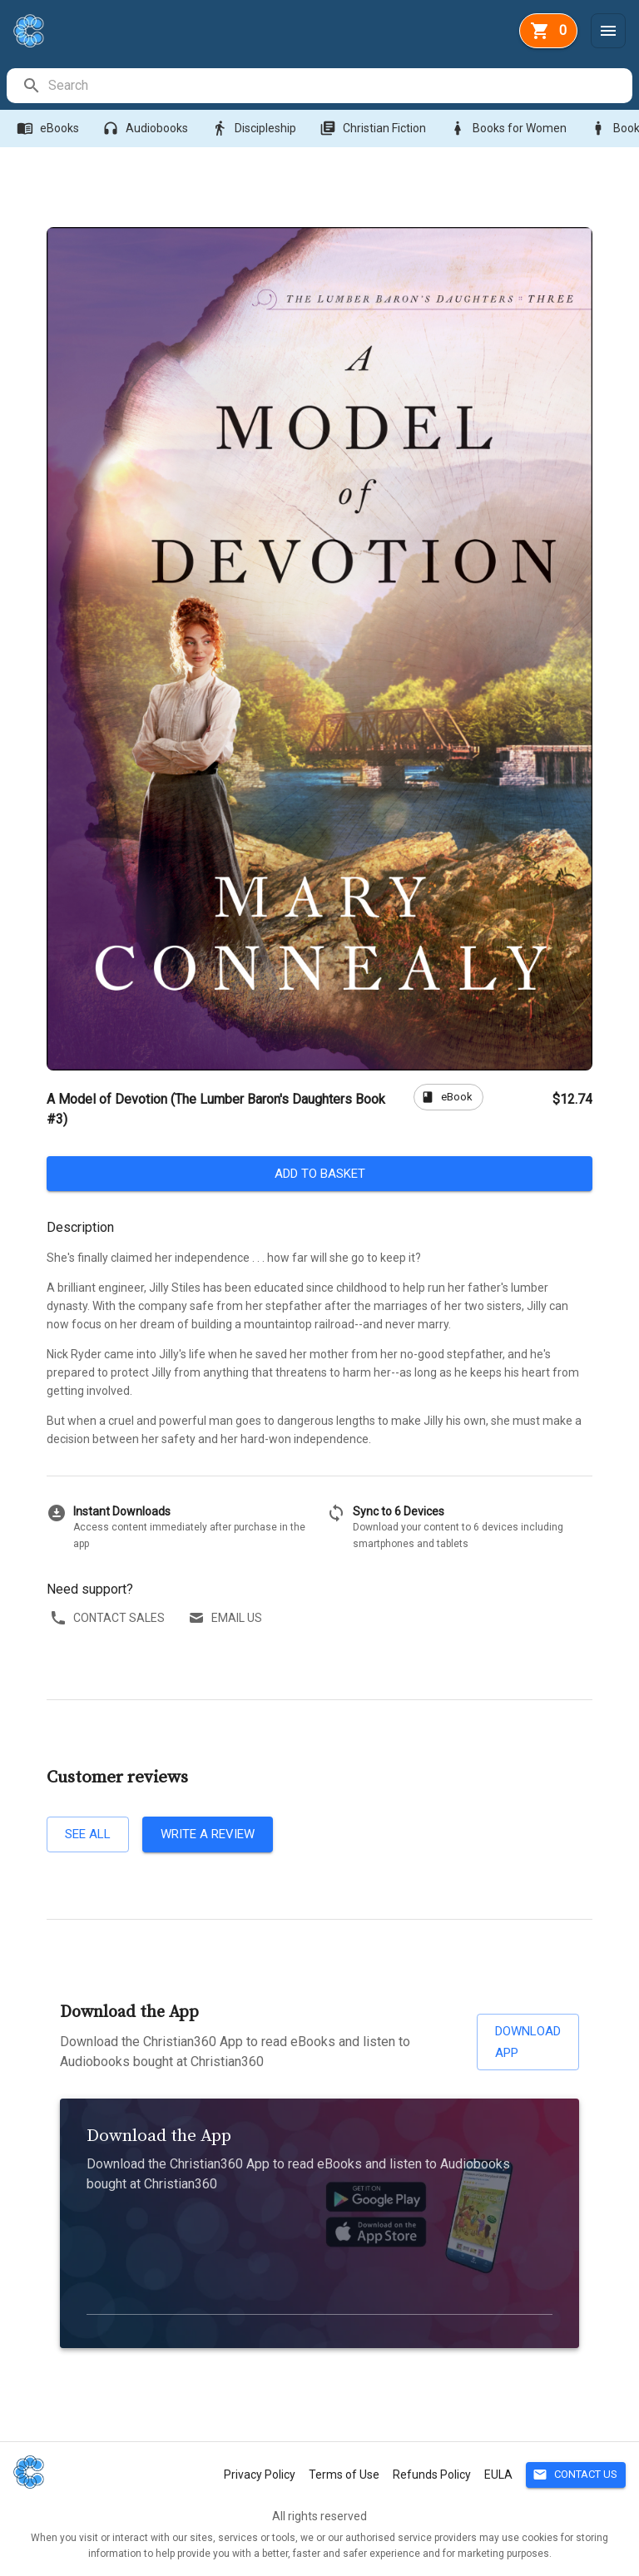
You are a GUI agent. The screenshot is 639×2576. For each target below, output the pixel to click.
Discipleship (255, 128)
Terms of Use (344, 2474)
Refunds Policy (432, 2474)
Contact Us (576, 2475)
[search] (339, 85)
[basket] (548, 30)
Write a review (207, 1834)
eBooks (49, 128)
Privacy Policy (259, 2474)
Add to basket (319, 1173)
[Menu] (608, 30)
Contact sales (109, 1618)
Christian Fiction (374, 128)
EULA (498, 2474)
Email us (227, 1618)
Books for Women (509, 128)
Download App (528, 2042)
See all (87, 1834)
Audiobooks (147, 128)
